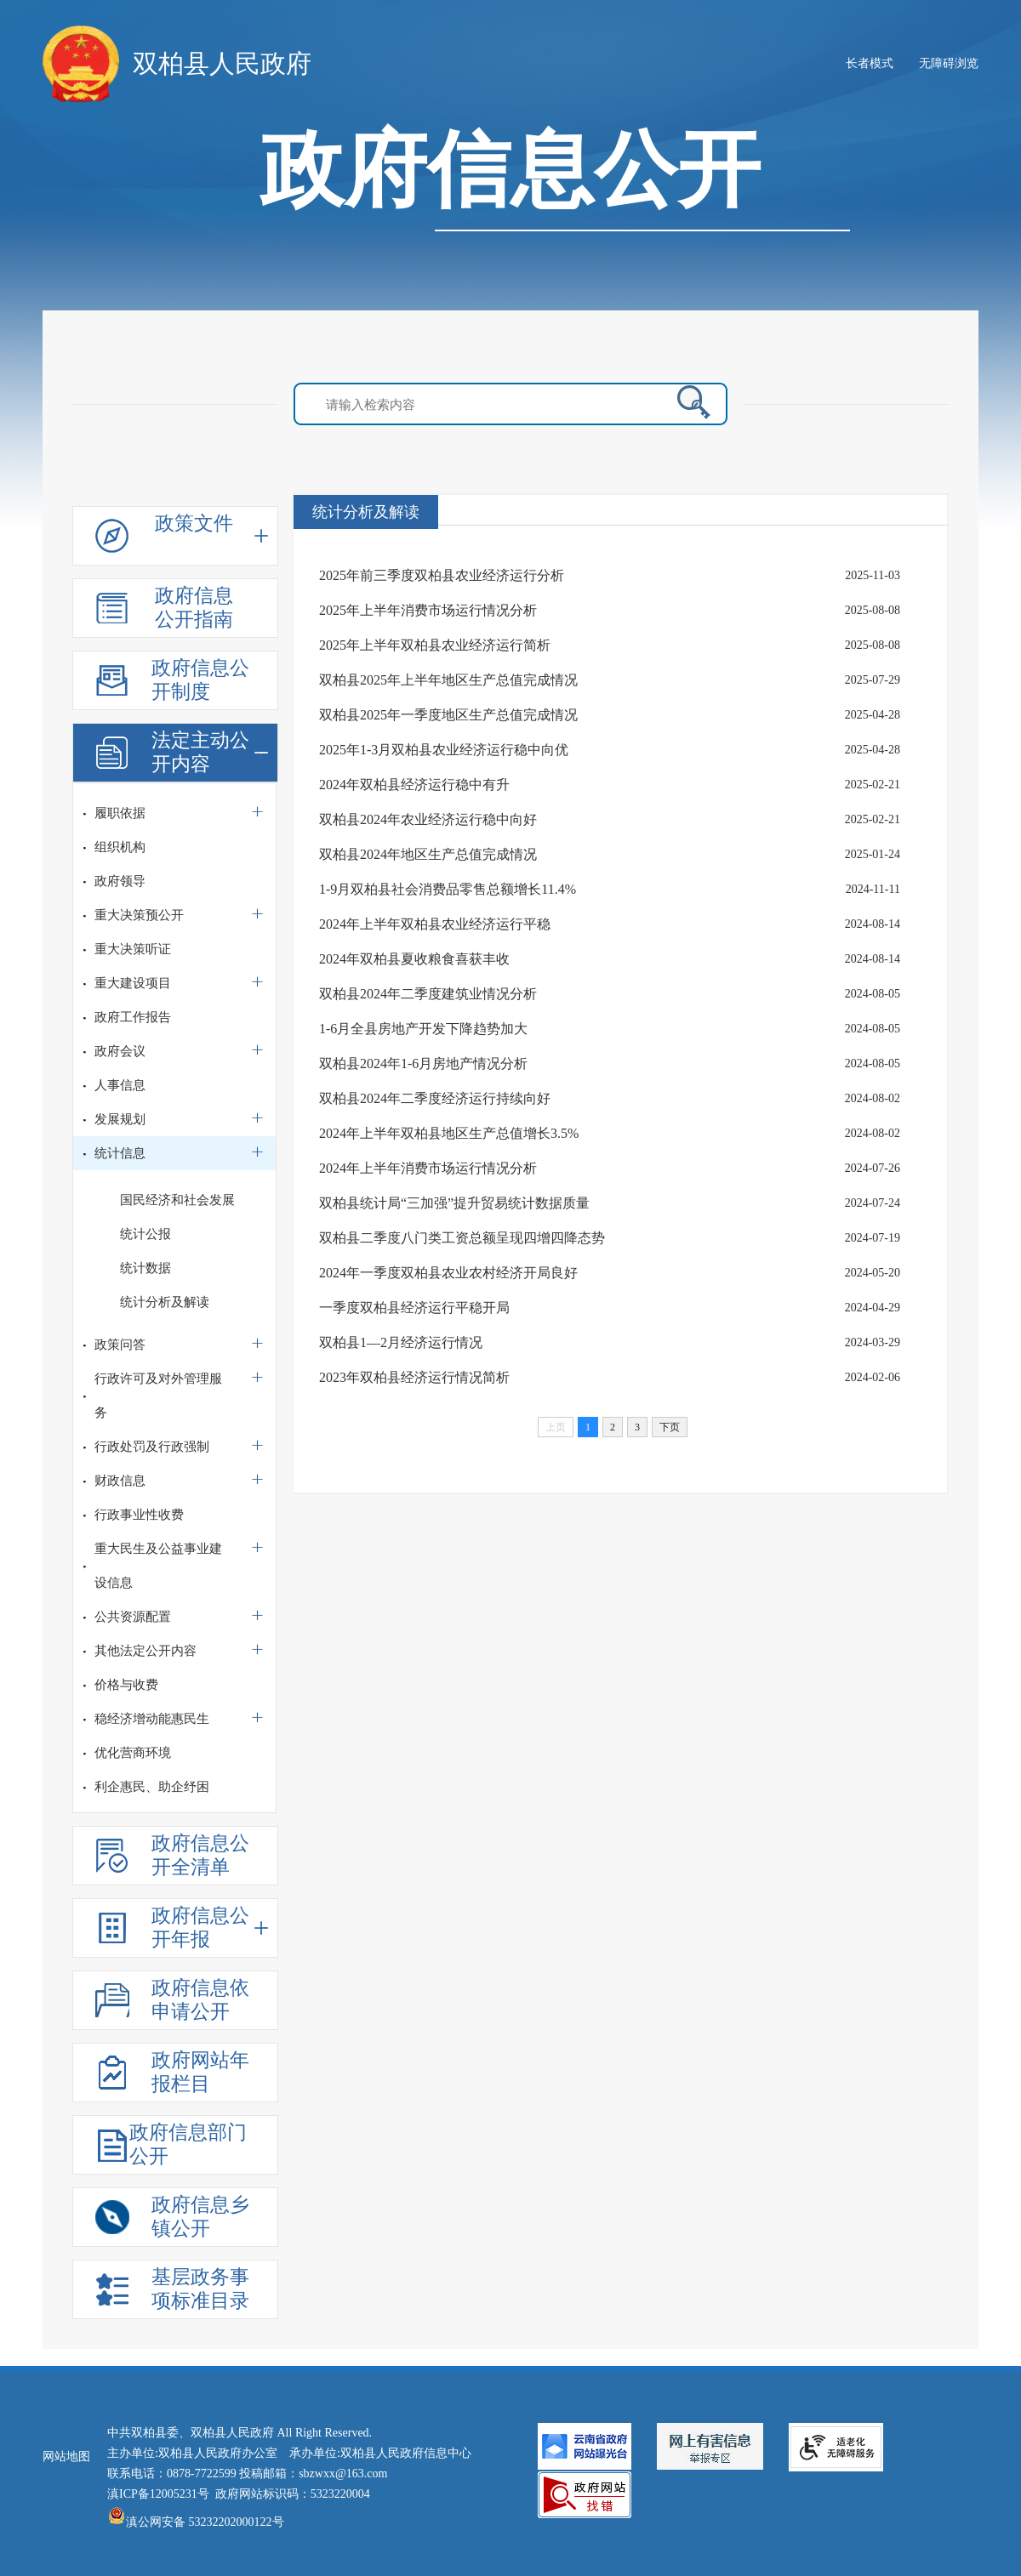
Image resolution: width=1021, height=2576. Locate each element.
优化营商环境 (132, 1753)
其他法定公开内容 (145, 1651)
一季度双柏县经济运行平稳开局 (414, 1307)
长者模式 (869, 63)
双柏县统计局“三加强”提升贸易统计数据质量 (454, 1203)
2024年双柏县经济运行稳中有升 (414, 784)
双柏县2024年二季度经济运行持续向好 (434, 1098)
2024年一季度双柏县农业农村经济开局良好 (448, 1272)
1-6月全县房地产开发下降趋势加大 (423, 1028)
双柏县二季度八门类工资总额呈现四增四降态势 (462, 1238)
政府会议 (119, 1051)
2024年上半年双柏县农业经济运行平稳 (434, 924)
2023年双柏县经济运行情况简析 (414, 1377)
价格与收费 (126, 1685)
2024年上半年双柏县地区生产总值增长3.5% (449, 1133)
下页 (669, 1427)
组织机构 (119, 847)
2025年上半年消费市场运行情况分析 (428, 610)
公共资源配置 (132, 1617)
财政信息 (119, 1480)
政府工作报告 (132, 1017)
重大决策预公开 (139, 915)
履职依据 (119, 813)
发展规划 (119, 1119)
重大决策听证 (132, 949)
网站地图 (66, 2456)
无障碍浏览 (948, 63)
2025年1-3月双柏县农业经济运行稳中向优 (443, 749)
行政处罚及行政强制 (151, 1446)
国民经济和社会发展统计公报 (177, 1217)
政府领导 (119, 881)
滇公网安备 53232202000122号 (195, 2522)
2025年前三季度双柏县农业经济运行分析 (441, 575)
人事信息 (119, 1085)
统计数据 (145, 1268)
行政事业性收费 (139, 1514)
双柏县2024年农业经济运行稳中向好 (428, 819)
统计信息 (119, 1153)
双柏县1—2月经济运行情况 (400, 1342)
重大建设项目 (132, 983)
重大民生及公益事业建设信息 (158, 1565)
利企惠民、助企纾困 (151, 1787)
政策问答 (119, 1344)
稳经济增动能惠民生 (151, 1719)
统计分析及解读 (164, 1302)
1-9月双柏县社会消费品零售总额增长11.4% (447, 889)
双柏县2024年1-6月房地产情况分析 (423, 1063)
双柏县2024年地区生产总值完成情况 (428, 854)
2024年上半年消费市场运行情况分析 (428, 1168)
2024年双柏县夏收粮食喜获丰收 (414, 959)
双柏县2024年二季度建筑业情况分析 (428, 994)
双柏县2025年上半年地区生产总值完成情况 (448, 680)
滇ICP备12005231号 (158, 2494)
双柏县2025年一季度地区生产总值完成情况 (448, 715)
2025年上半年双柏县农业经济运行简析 (434, 645)
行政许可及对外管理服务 (158, 1395)
